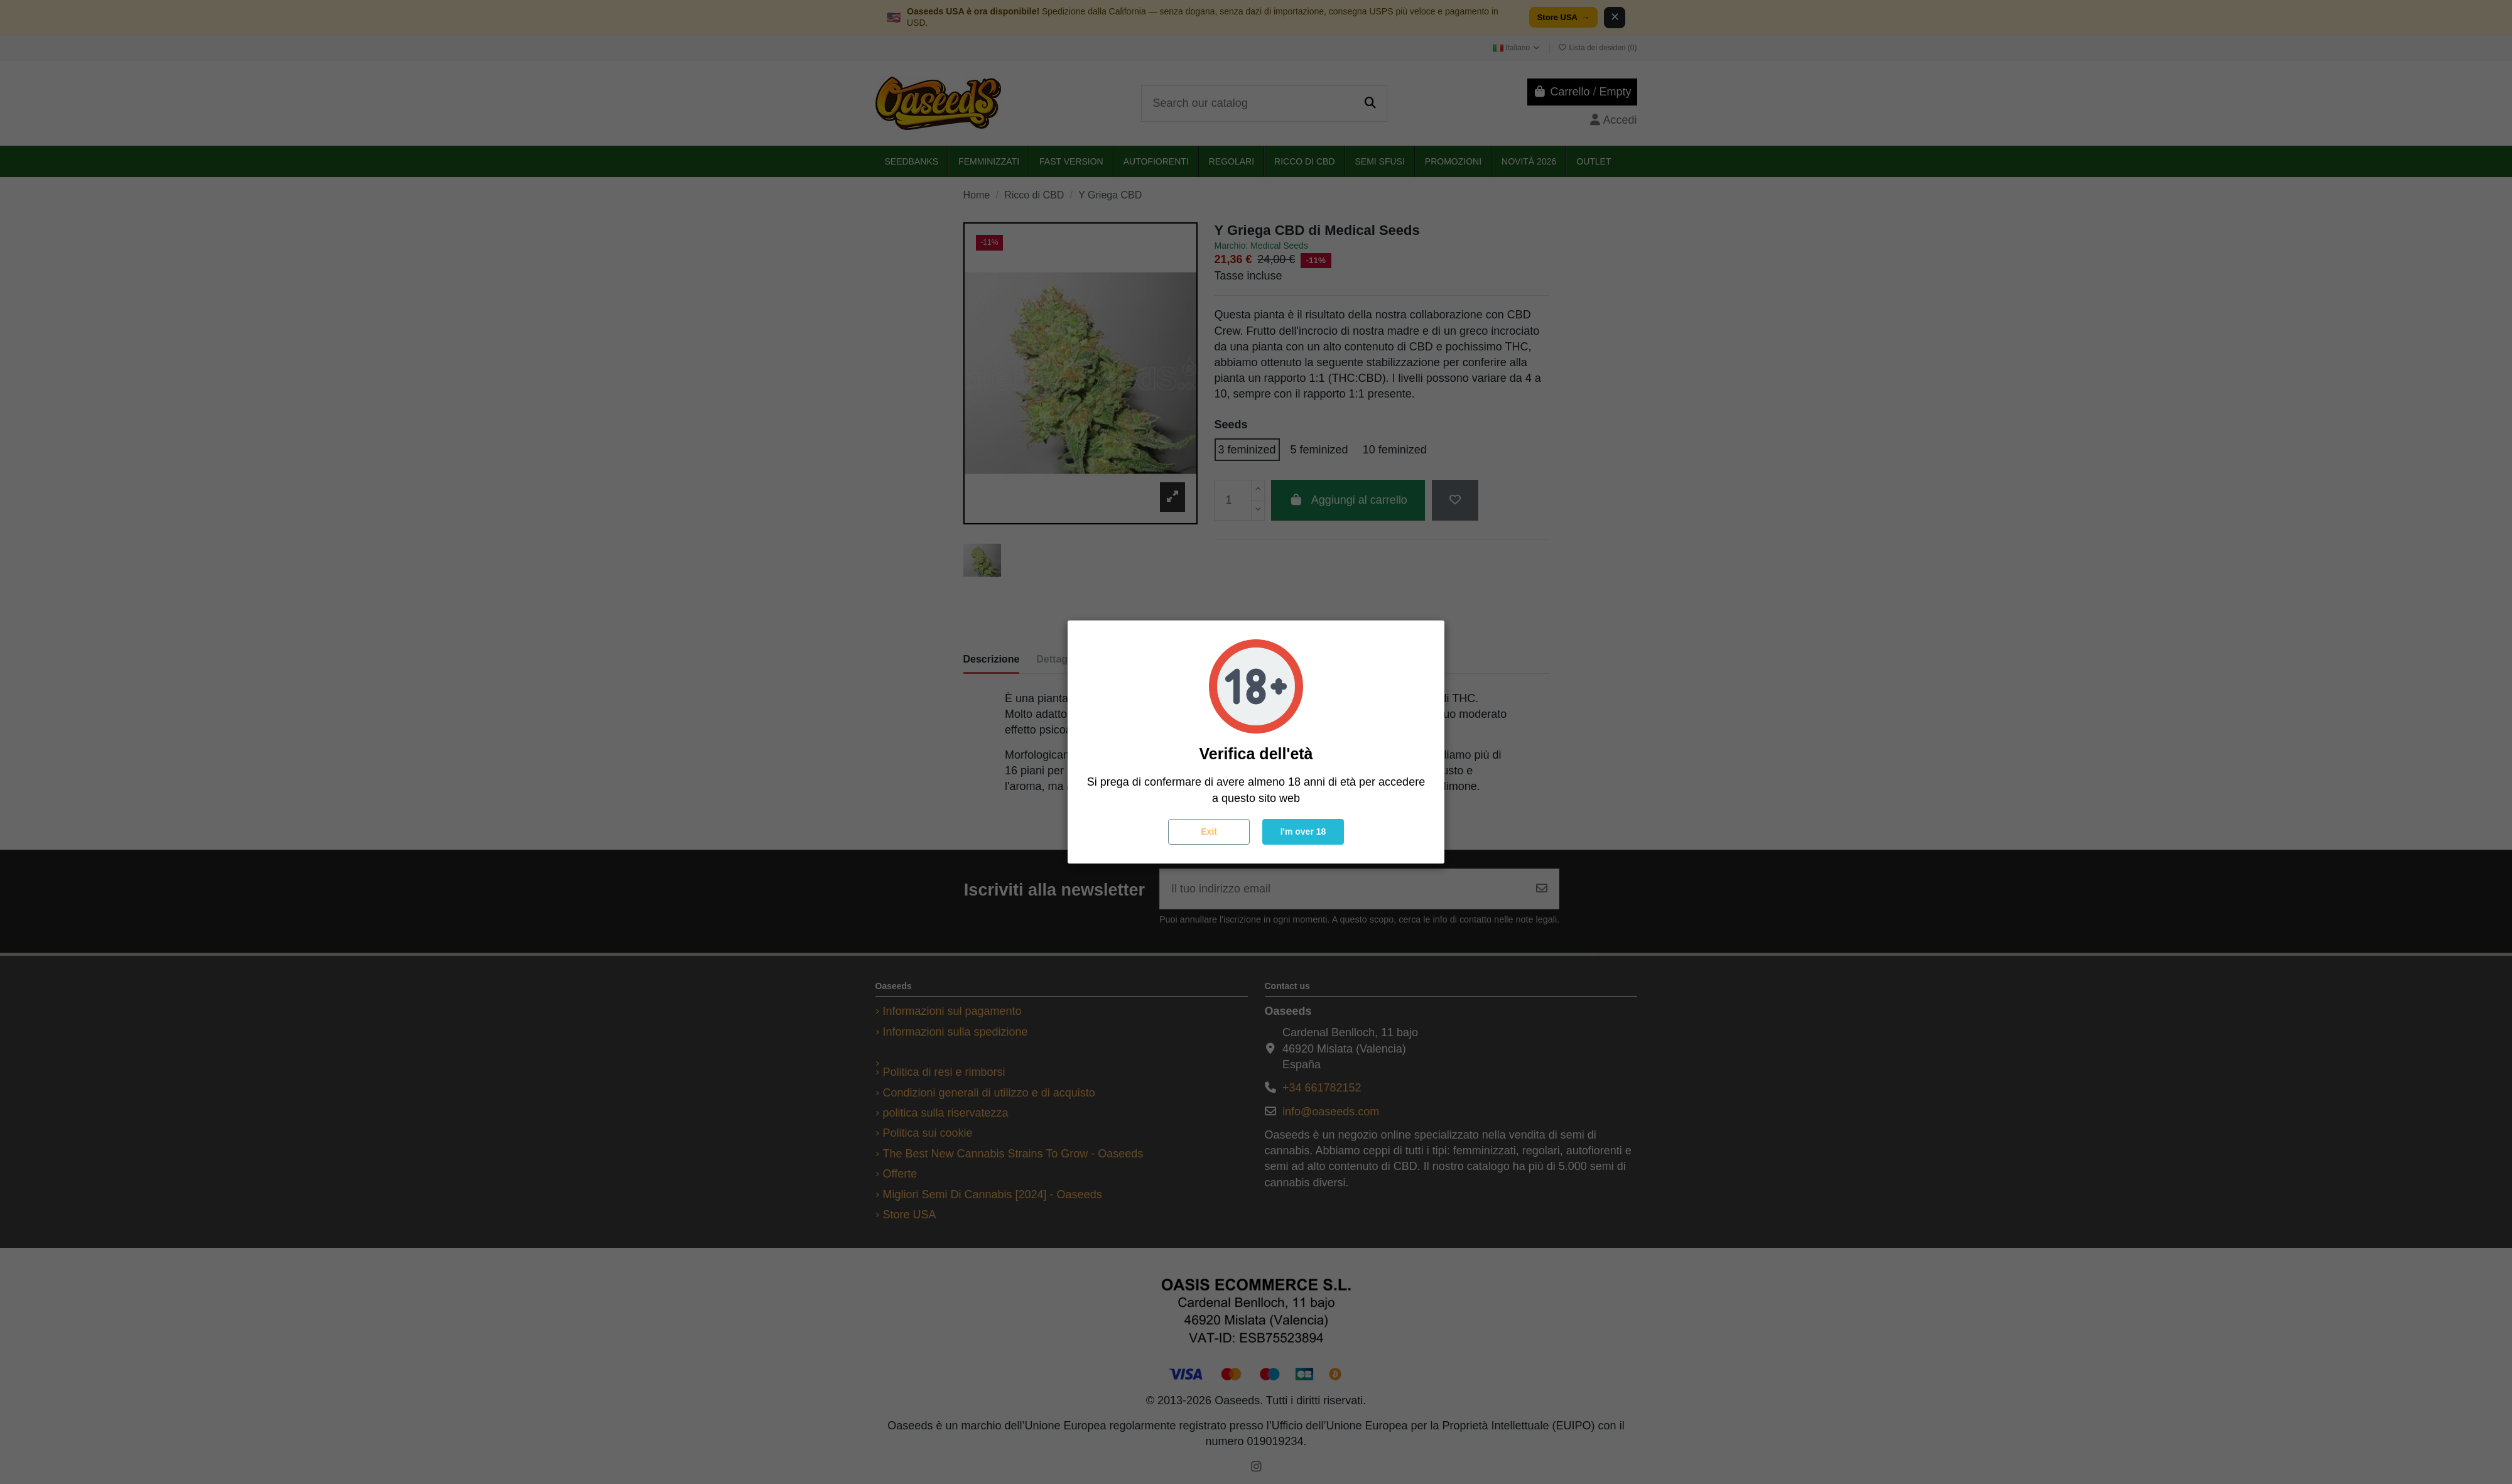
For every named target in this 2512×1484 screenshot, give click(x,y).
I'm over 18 (1303, 831)
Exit (1209, 831)
